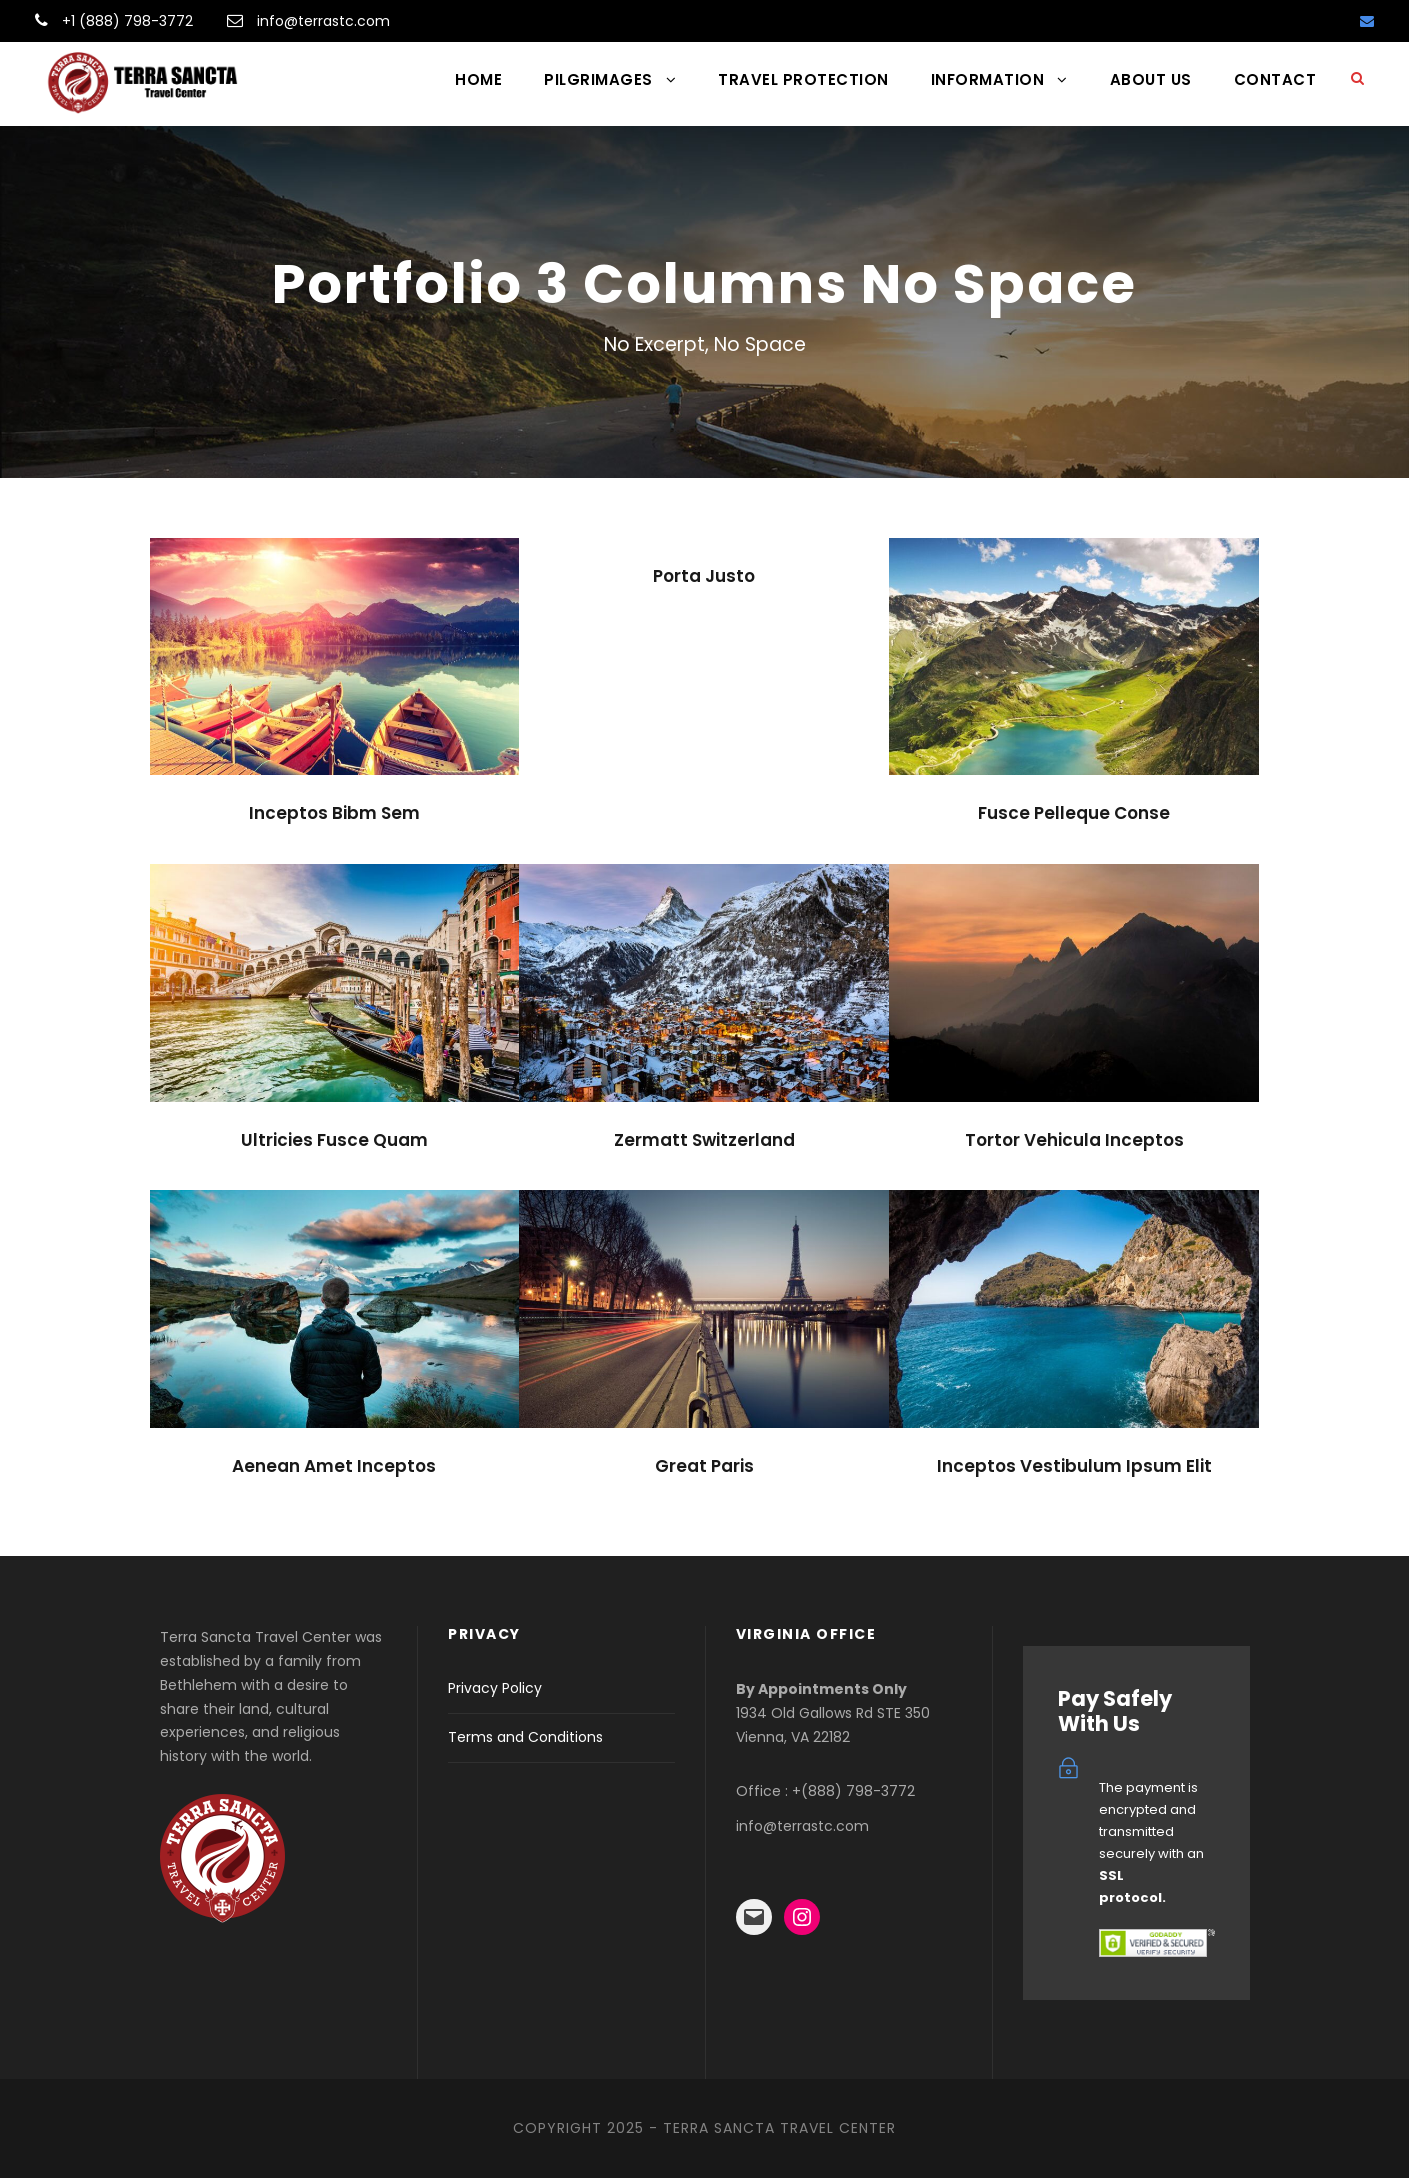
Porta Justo (704, 576)
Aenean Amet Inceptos (334, 1466)
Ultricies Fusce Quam (334, 1140)
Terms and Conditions (525, 1737)
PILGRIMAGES (598, 79)
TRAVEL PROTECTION (803, 79)
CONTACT (1275, 79)
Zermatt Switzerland (704, 1140)
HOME (478, 79)
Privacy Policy (495, 1688)
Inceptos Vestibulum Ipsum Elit (1074, 1466)
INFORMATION (988, 79)
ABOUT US (1151, 79)
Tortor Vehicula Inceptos (1074, 1140)
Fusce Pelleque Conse (1074, 813)
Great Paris (704, 1466)
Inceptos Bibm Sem (334, 813)
